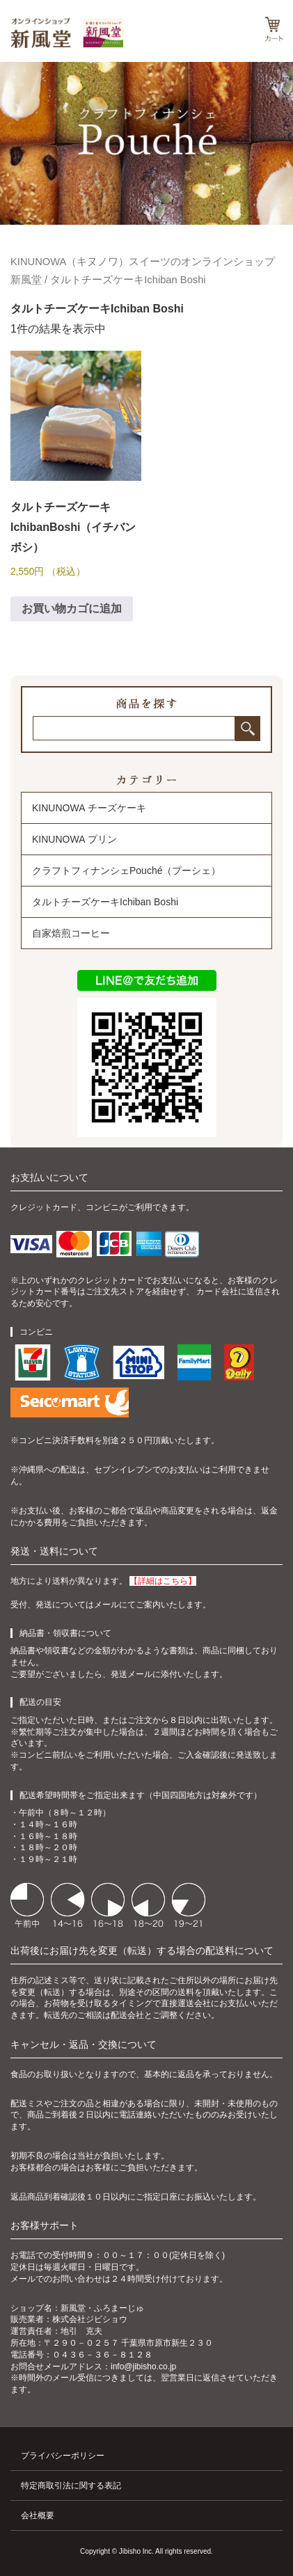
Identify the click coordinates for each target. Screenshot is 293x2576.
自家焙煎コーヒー (71, 933)
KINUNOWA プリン (74, 839)
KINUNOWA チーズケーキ (89, 807)
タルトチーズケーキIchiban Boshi (105, 901)
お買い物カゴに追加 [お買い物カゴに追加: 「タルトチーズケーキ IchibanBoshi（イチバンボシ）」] (72, 608)
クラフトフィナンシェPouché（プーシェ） (126, 870)
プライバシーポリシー (62, 2455)
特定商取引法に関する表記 (71, 2485)
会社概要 (37, 2515)
